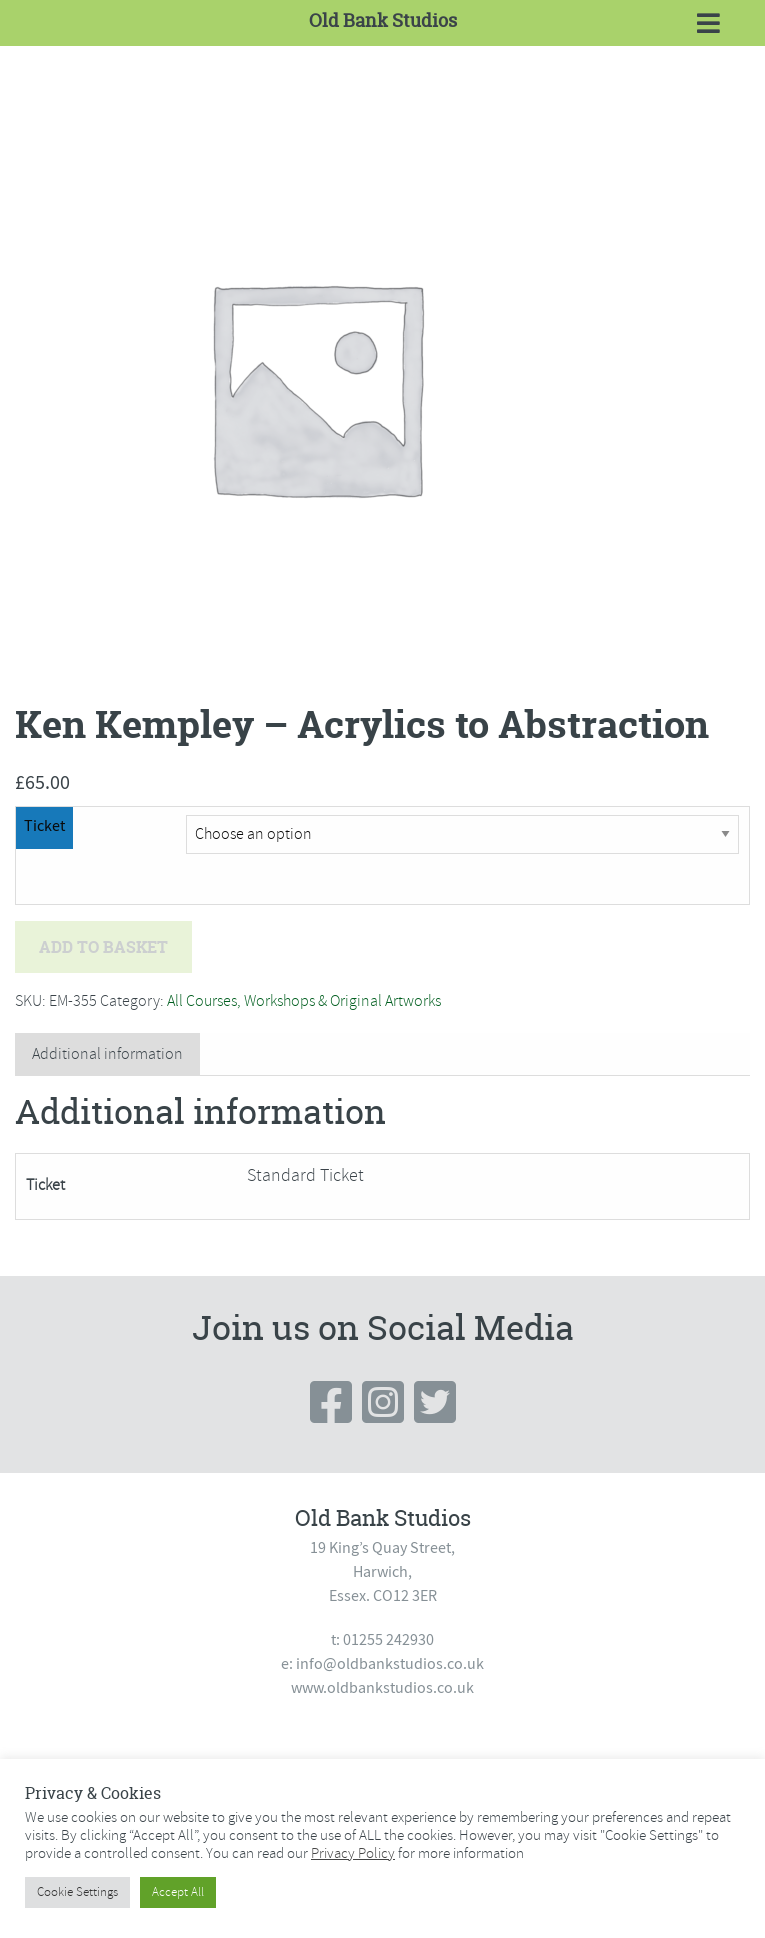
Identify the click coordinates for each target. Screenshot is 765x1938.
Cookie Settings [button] (77, 1892)
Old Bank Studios (383, 20)
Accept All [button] (178, 1892)
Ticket (44, 826)
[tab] (107, 1054)
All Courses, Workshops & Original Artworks (304, 1001)
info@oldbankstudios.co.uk (390, 1664)
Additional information (107, 1054)
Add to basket (103, 947)
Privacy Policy (353, 1853)
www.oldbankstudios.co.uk (382, 1688)
